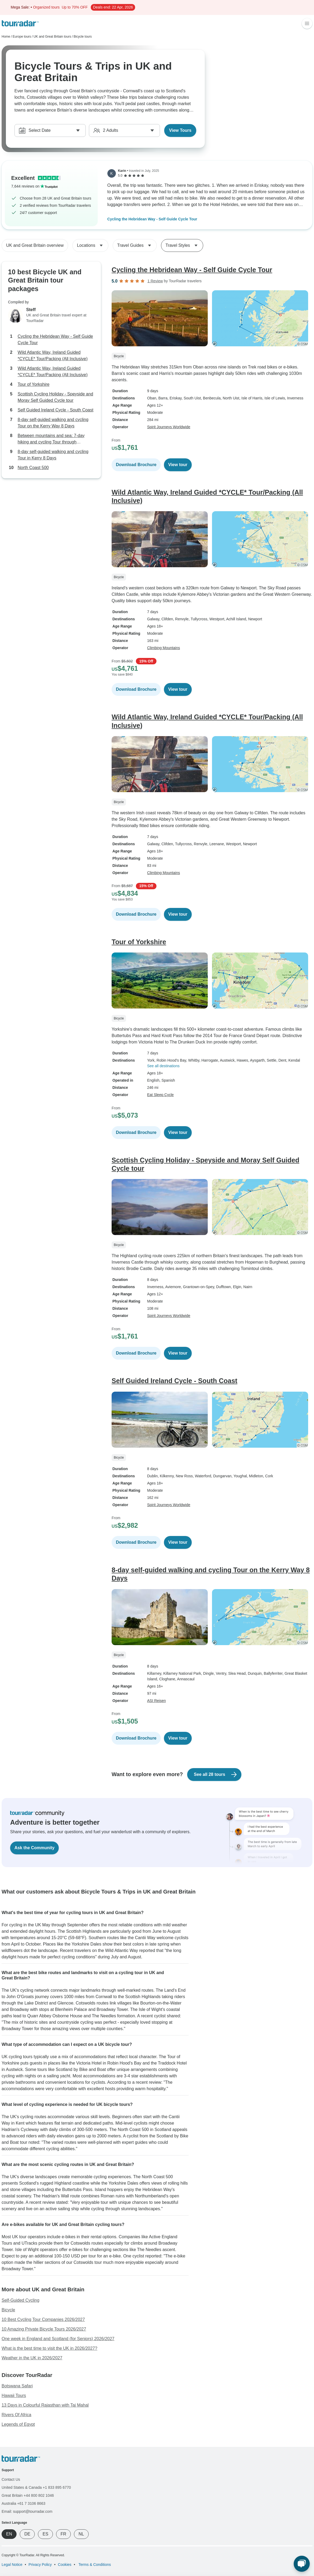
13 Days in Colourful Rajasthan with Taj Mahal (45, 2405)
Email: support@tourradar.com (27, 2511)
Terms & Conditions (94, 2564)
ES (45, 2534)
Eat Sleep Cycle (160, 1095)
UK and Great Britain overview (35, 245)
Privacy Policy (40, 2564)
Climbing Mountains (163, 648)
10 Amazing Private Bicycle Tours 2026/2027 (44, 2329)
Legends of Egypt (18, 2424)
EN (9, 2534)
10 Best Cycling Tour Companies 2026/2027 (43, 2319)
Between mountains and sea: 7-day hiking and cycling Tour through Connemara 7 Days (51, 439)
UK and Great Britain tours (52, 36)
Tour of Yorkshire (33, 384)
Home (6, 36)
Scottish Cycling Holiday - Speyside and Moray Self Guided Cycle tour (55, 397)
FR (63, 2534)
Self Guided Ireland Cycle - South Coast (55, 410)
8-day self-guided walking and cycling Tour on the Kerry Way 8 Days (53, 422)
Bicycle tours (83, 36)
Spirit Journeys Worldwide (168, 427)
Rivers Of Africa (16, 2414)
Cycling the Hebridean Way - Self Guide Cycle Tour (152, 219)
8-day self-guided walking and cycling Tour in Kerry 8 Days (53, 454)
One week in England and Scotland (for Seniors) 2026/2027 (58, 2338)
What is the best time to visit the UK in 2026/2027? (49, 2348)
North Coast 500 (33, 467)
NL (81, 2534)
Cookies (65, 2564)
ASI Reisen (156, 1700)
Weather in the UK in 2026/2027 (32, 2358)
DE (27, 2534)
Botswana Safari (17, 2386)
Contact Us (11, 2479)
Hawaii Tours (14, 2395)
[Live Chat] (302, 2564)
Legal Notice (12, 2564)
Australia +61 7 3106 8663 (23, 2503)
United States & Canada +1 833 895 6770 (36, 2487)
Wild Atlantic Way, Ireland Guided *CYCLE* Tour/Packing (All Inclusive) (53, 355)
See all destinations (163, 1066)
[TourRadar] (20, 23)
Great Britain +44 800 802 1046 (28, 2495)
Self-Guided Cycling (20, 2300)
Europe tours (22, 36)
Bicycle (8, 2310)
